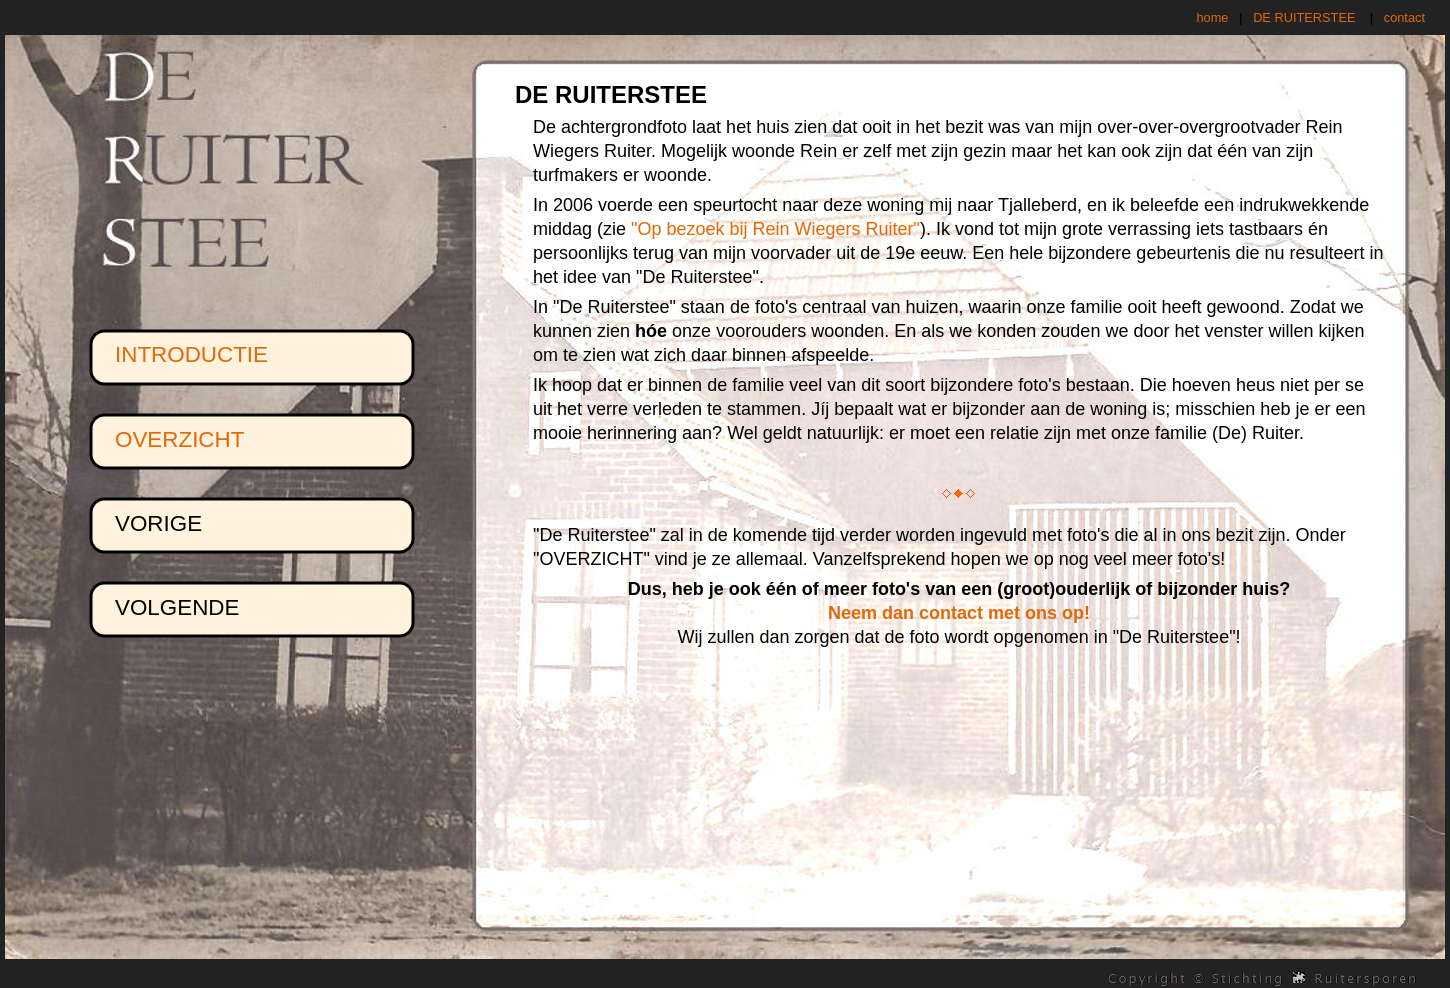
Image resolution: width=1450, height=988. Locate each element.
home (1212, 17)
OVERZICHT (179, 439)
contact (1404, 17)
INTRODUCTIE (191, 354)
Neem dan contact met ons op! (959, 613)
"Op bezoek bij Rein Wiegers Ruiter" (775, 229)
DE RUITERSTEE (1304, 17)
